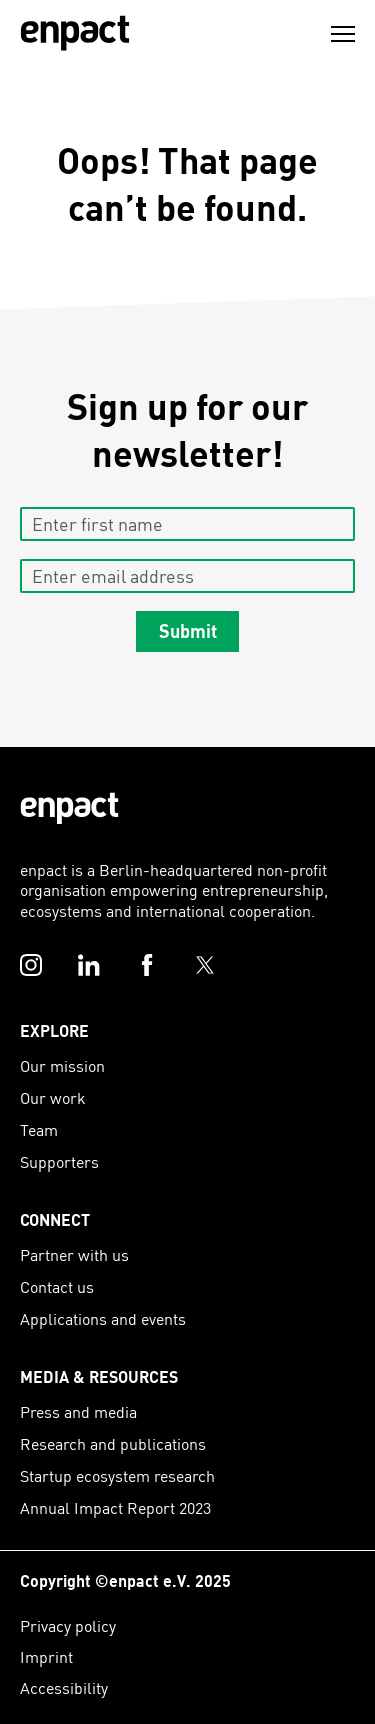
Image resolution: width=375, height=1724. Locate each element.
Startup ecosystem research (117, 1475)
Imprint (46, 1656)
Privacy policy (68, 1625)
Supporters (59, 1161)
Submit (188, 630)
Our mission (62, 1065)
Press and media (78, 1411)
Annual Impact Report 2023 (115, 1507)
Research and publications (113, 1443)
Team (39, 1129)
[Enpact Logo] (69, 808)
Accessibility (64, 1687)
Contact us (57, 1286)
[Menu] (343, 34)
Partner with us (74, 1254)
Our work (53, 1097)
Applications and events (103, 1318)
